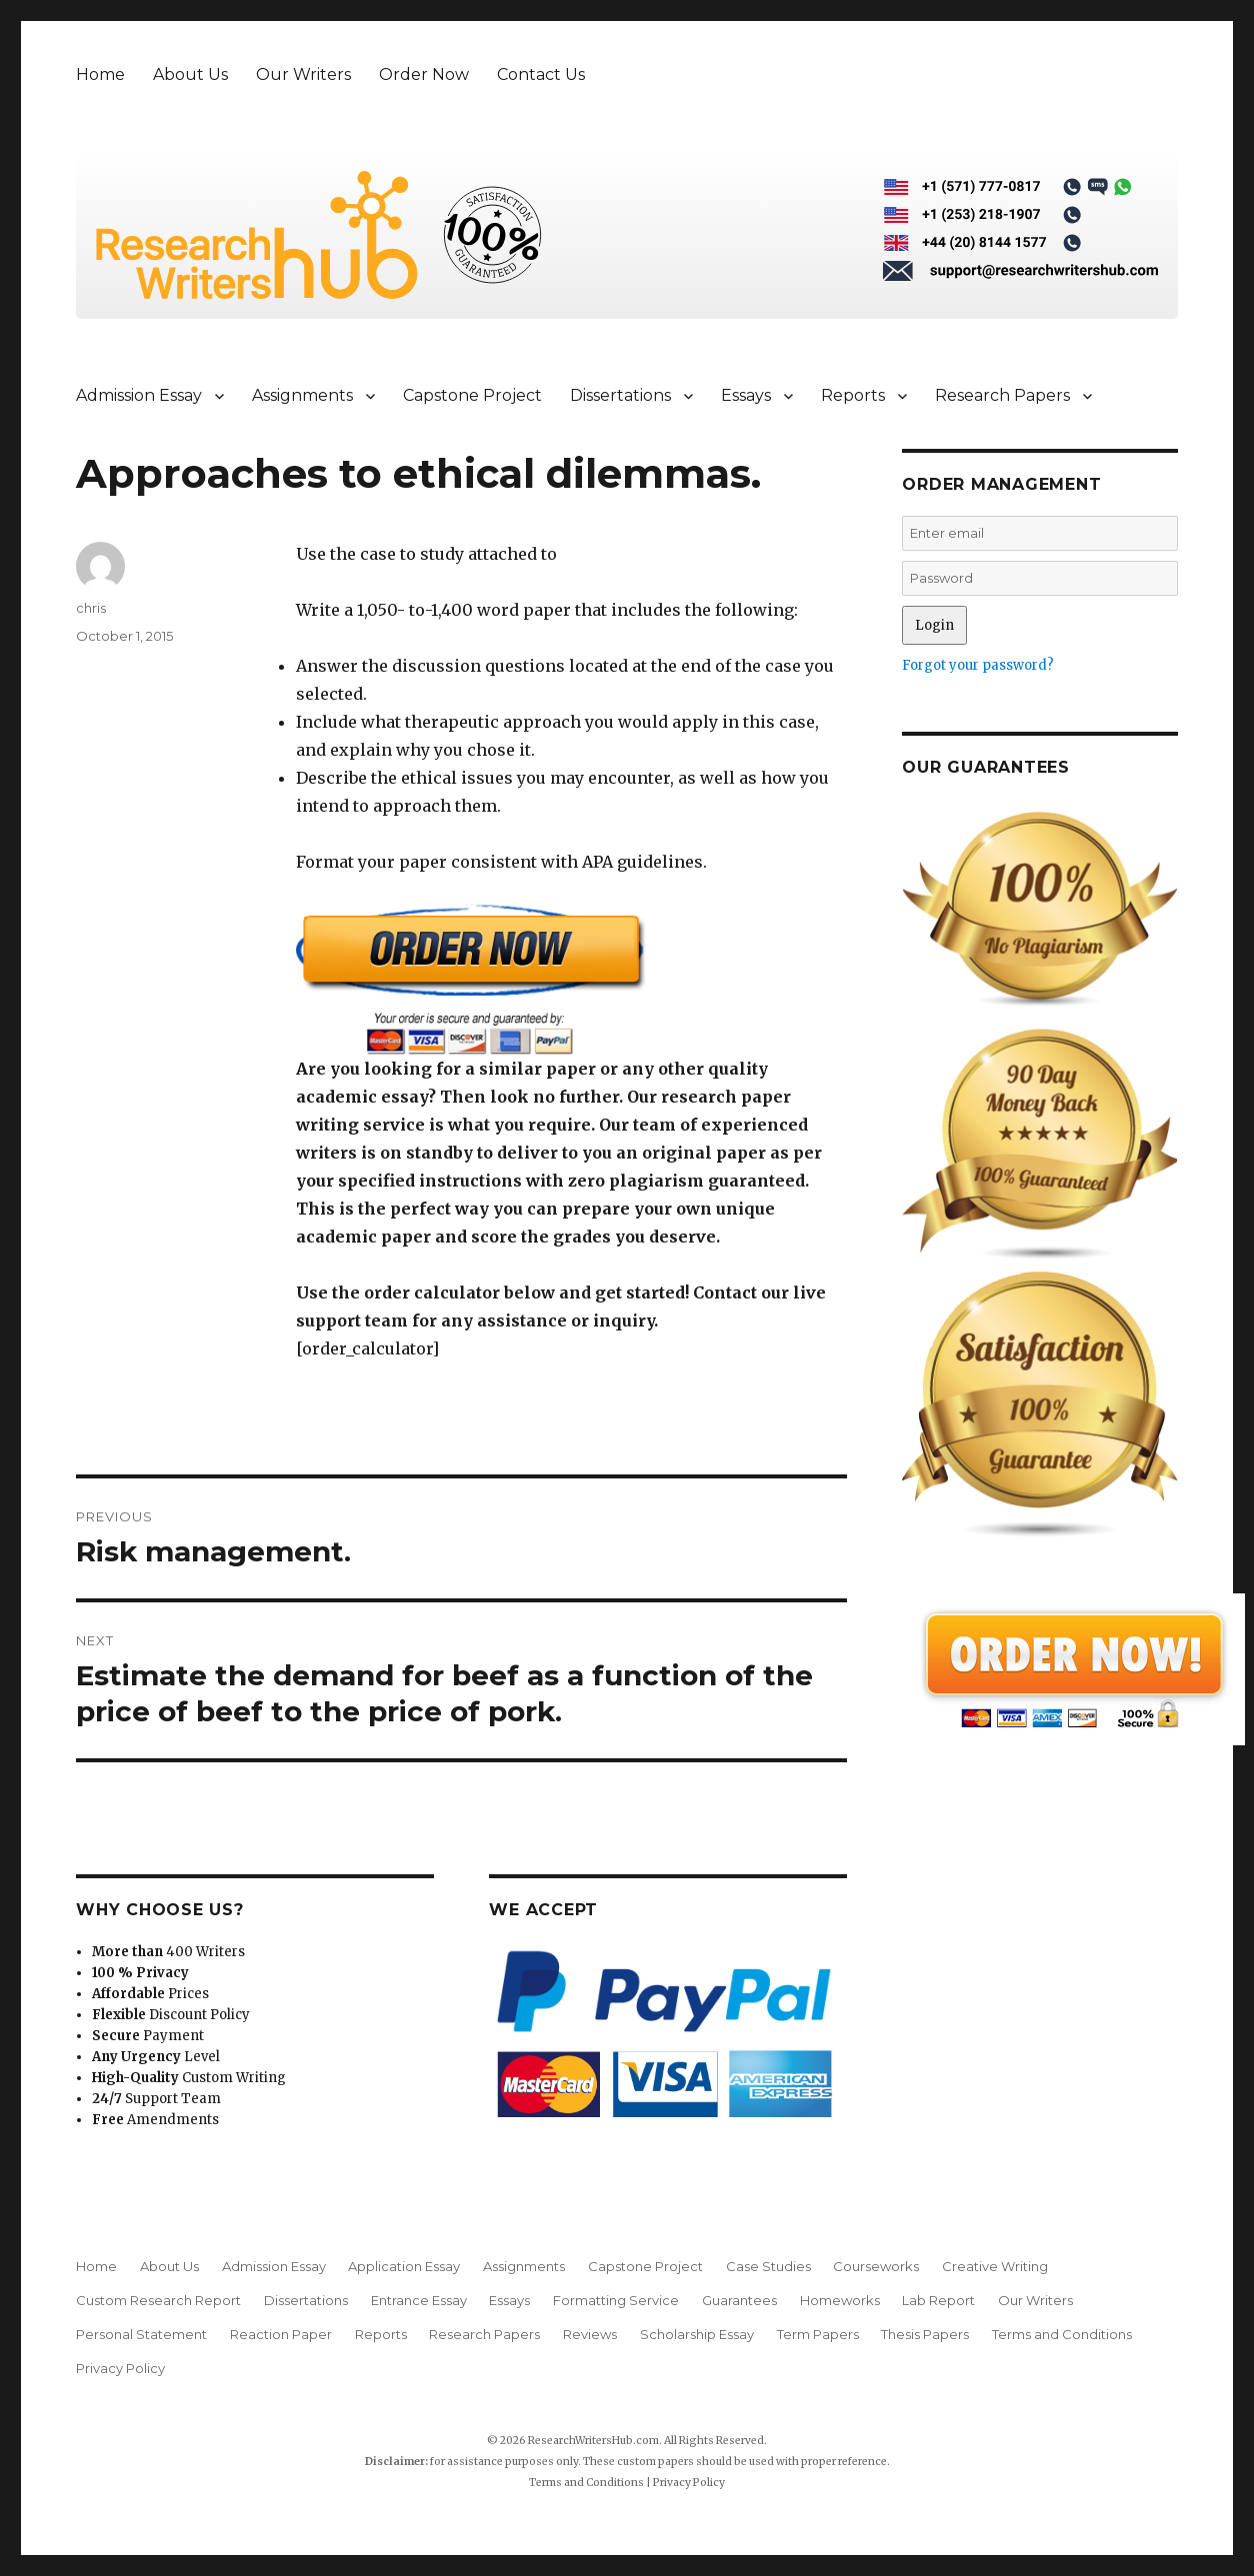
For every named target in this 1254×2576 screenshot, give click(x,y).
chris (91, 608)
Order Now (424, 74)
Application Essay (404, 2266)
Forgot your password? (978, 665)
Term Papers (818, 2334)
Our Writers (303, 74)
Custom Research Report (158, 2300)
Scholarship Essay (697, 2334)
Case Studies (768, 2266)
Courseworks (876, 2266)
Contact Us (541, 74)
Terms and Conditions (1062, 2334)
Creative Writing (995, 2266)
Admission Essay (139, 395)
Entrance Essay (419, 2300)
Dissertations (620, 395)
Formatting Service (616, 2300)
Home (100, 74)
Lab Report (938, 2300)
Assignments (302, 395)
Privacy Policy (120, 2368)
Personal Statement (141, 2334)
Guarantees (739, 2300)
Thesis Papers (925, 2334)
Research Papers (1002, 395)
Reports (853, 395)
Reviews (590, 2334)
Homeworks (840, 2300)
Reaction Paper (281, 2334)
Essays (746, 395)
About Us (190, 74)
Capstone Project (472, 395)
